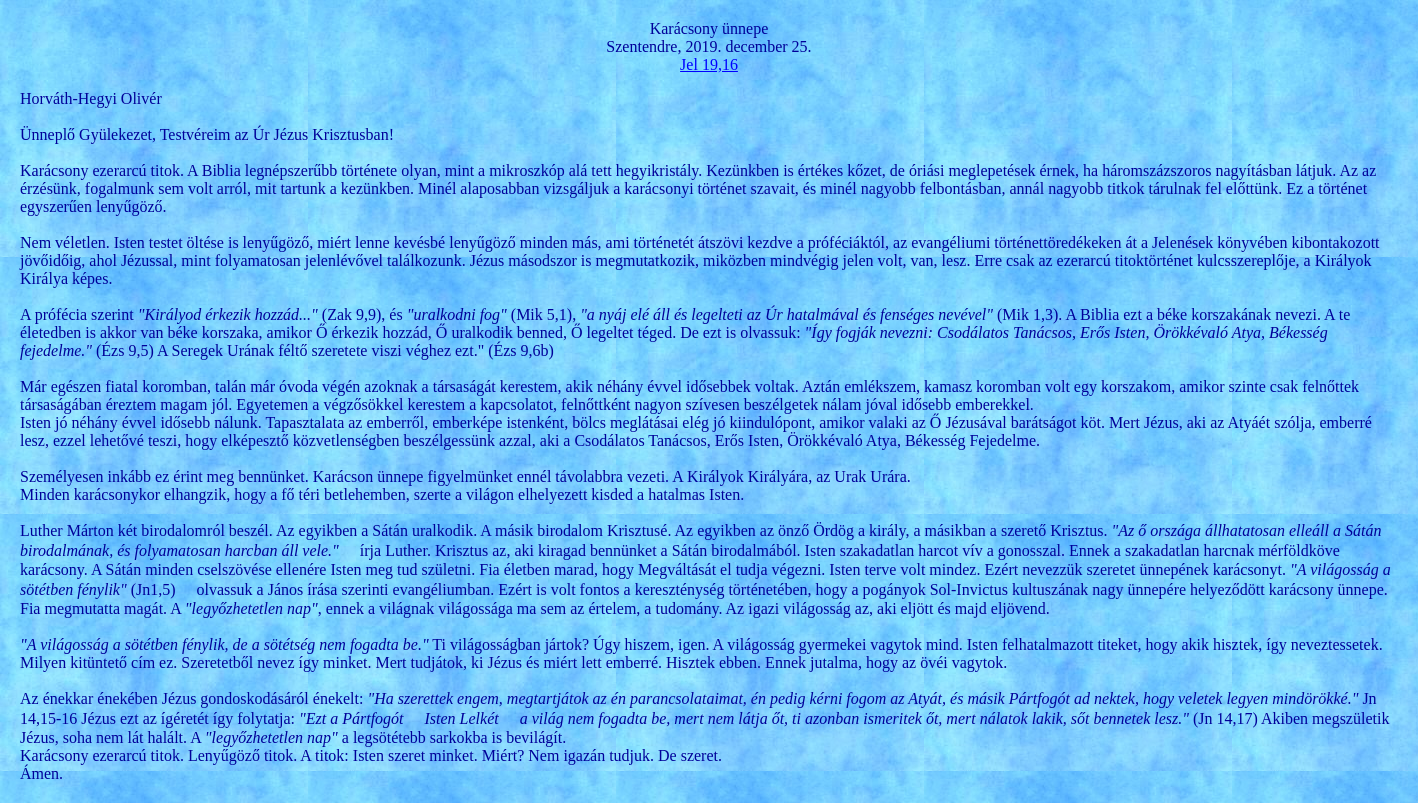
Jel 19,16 (709, 64)
